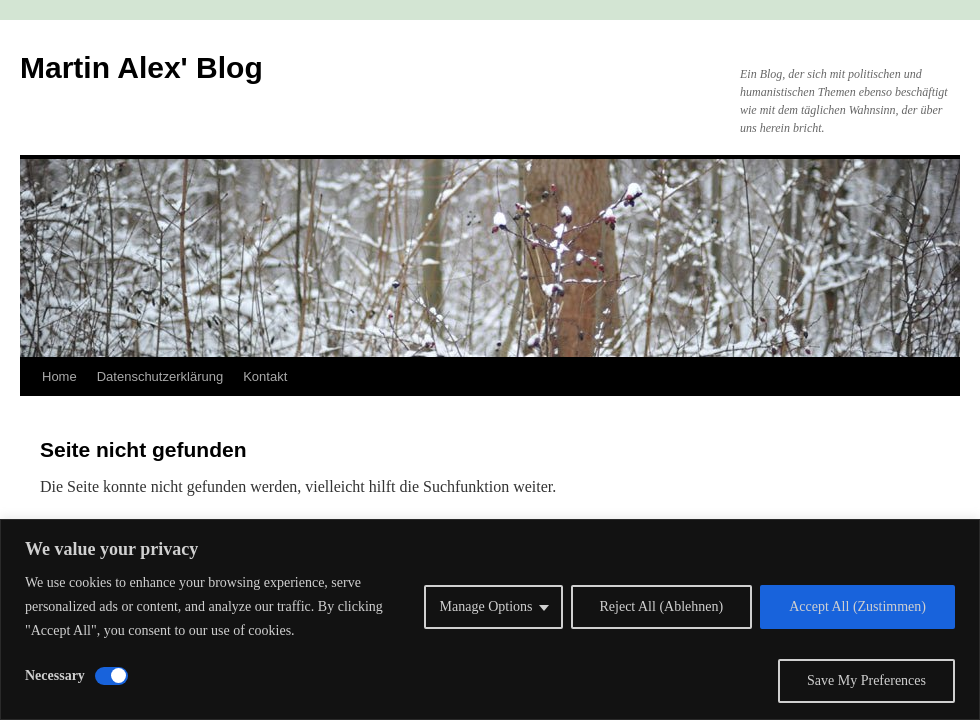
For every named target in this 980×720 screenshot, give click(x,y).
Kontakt (265, 376)
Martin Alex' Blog (141, 67)
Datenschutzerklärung (160, 376)
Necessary (55, 675)
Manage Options (486, 606)
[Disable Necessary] (111, 676)
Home (59, 376)
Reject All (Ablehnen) (662, 606)
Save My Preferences (866, 680)
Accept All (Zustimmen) (857, 606)
